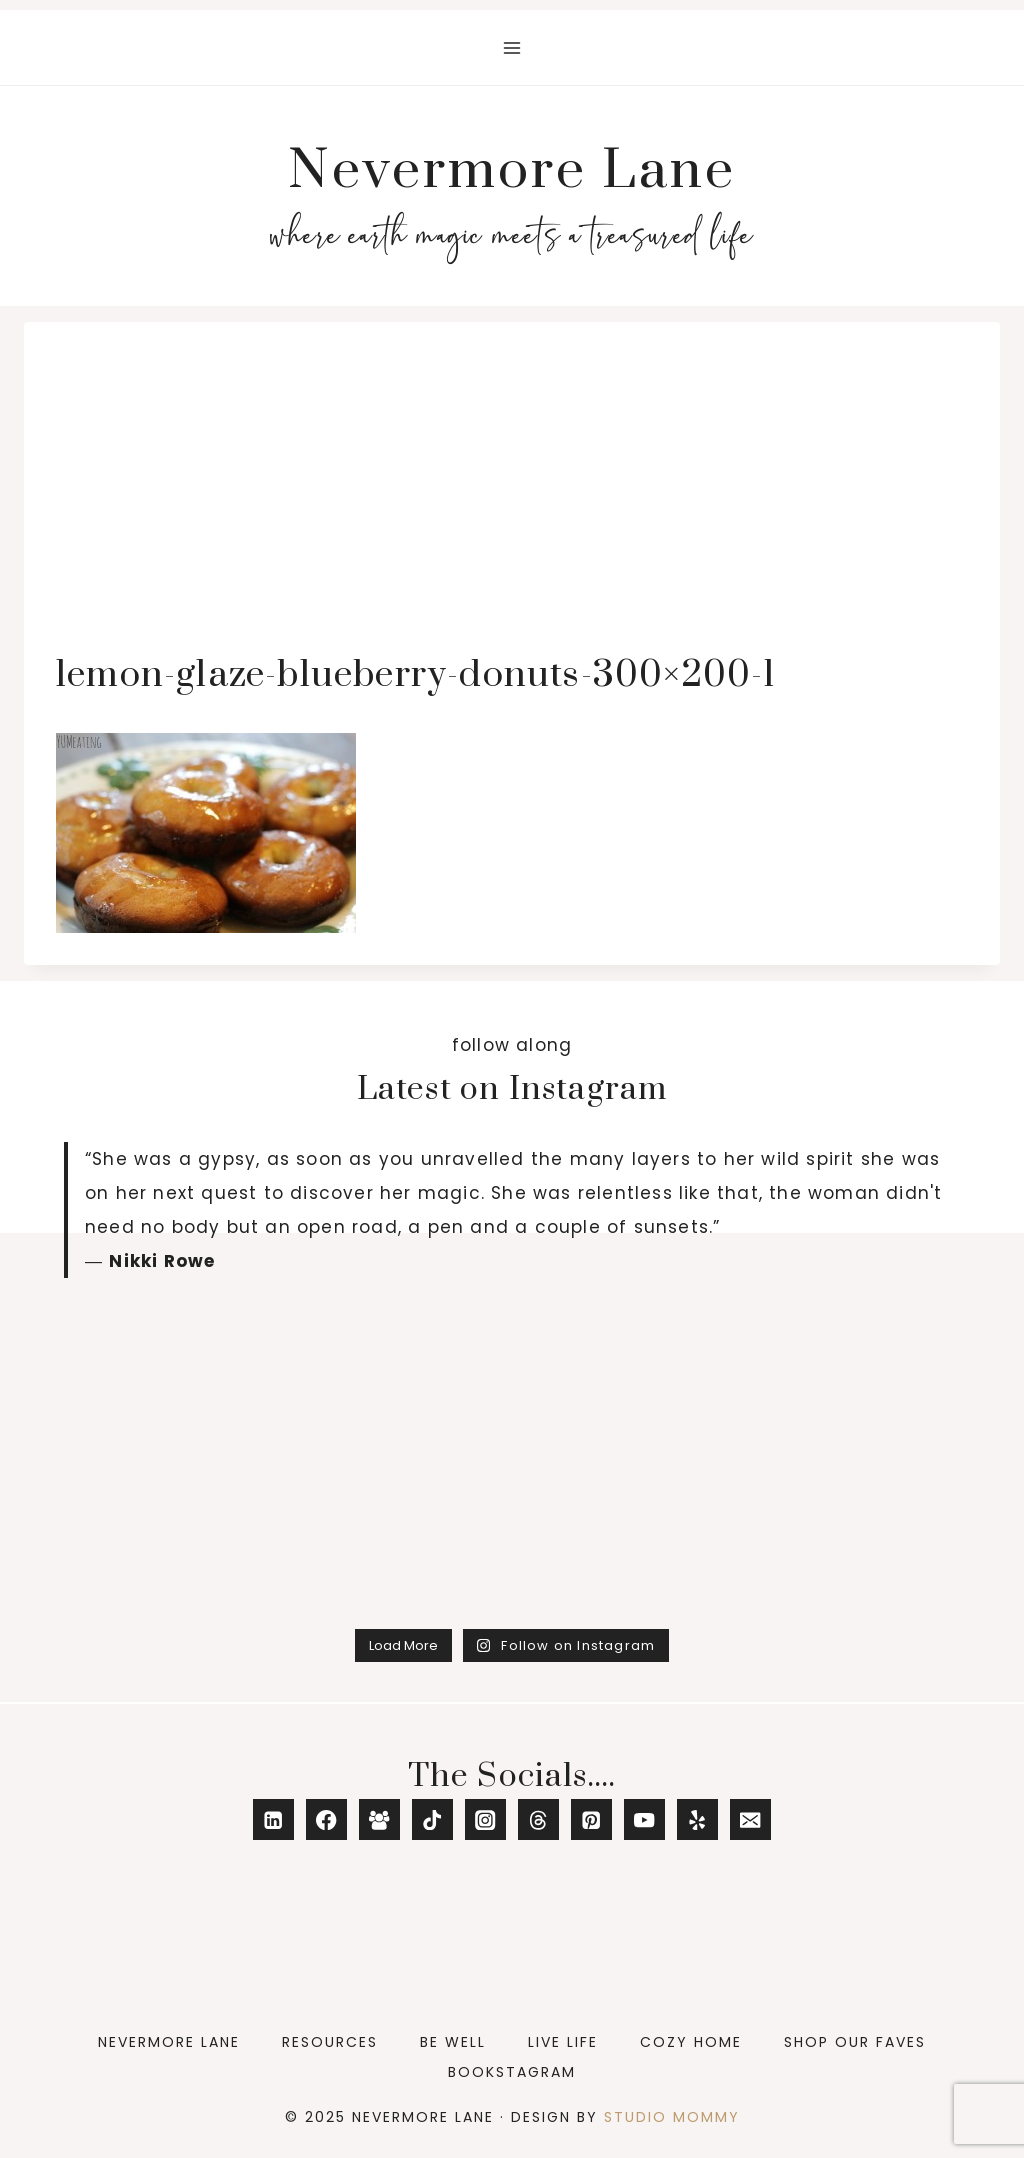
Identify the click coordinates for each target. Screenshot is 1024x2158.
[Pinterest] (591, 1819)
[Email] (750, 1819)
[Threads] (538, 1819)
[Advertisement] (512, 504)
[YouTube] (644, 1819)
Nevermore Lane (169, 2042)
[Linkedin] (273, 1819)
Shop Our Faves (855, 2042)
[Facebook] (326, 1819)
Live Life (563, 2042)
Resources (330, 2042)
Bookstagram (512, 2072)
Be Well (453, 2042)
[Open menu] (512, 47)
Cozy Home (691, 2042)
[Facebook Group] (379, 1819)
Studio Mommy (672, 2117)
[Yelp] (697, 1819)
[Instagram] (485, 1819)
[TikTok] (432, 1819)
